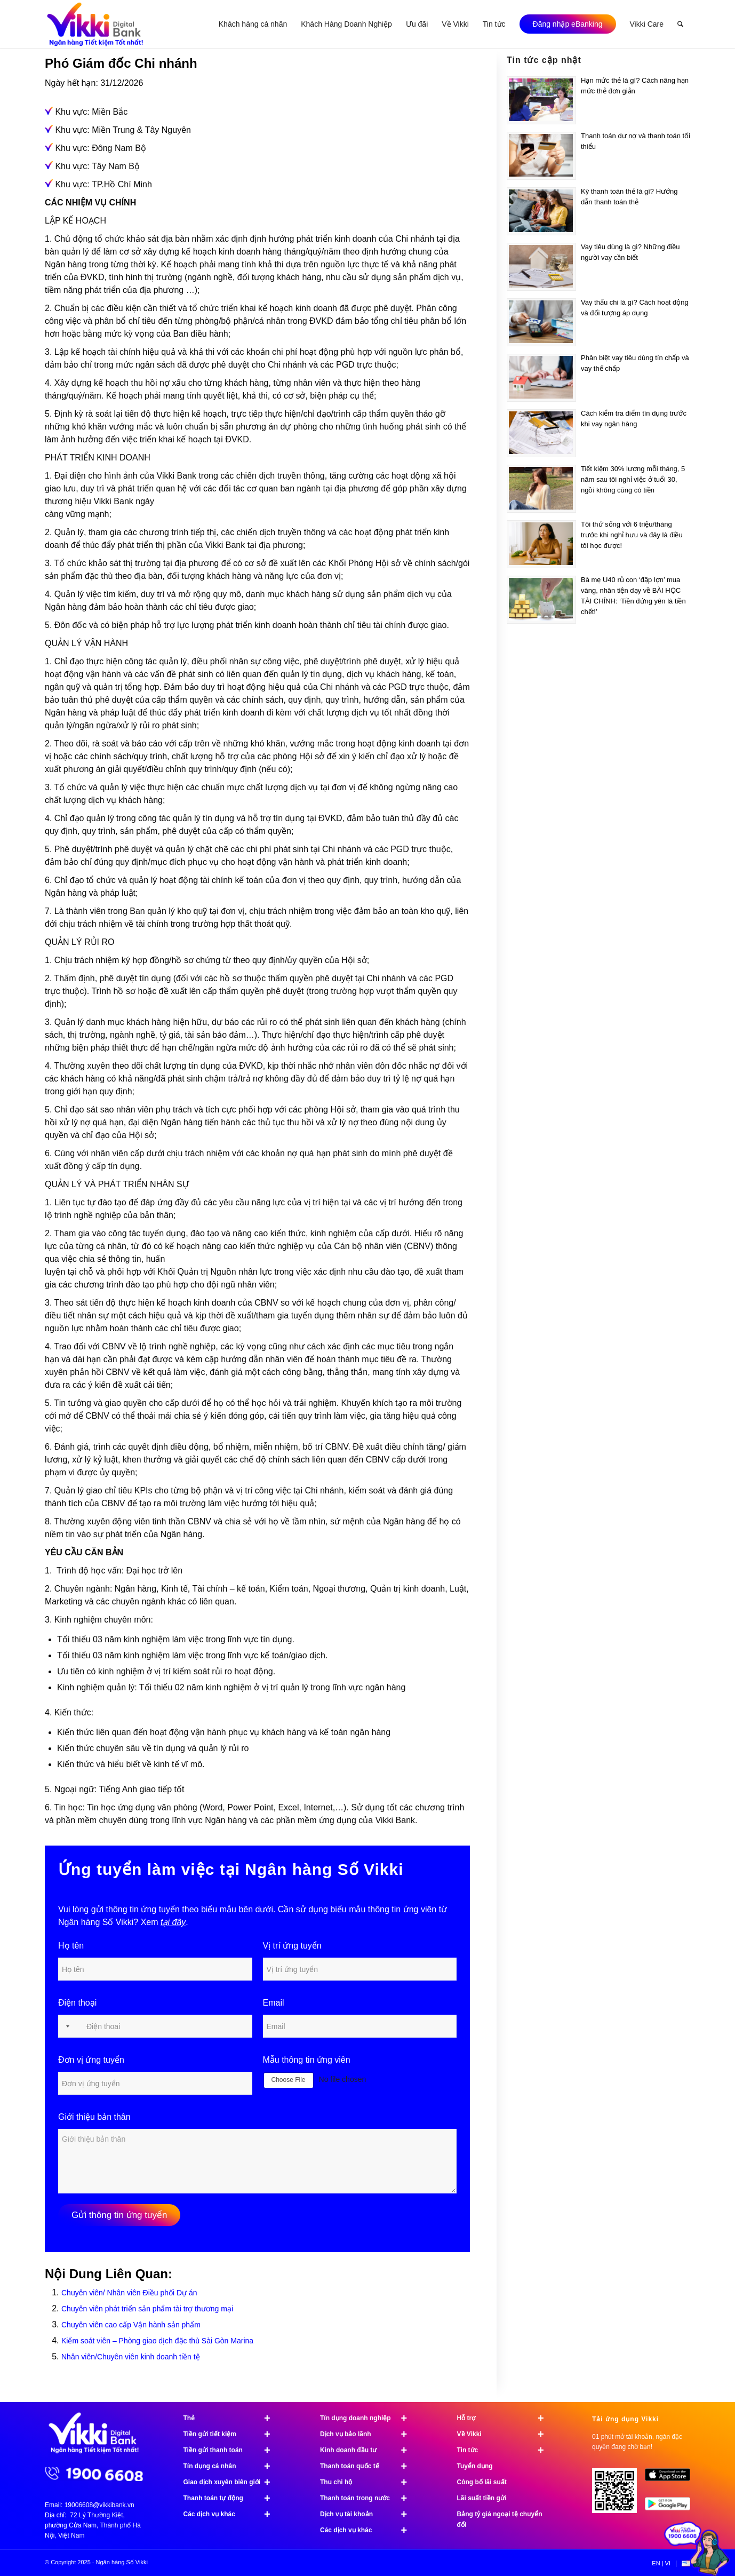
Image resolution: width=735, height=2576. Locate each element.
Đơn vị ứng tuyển (91, 2059)
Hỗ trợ (505, 2418)
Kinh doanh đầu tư (368, 2450)
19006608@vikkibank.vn (99, 2505)
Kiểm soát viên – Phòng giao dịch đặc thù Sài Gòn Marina (157, 2340)
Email (273, 2002)
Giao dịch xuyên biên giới (231, 2482)
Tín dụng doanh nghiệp (368, 2418)
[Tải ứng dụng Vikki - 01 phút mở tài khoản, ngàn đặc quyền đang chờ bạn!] (618, 2494)
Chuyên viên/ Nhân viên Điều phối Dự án (129, 2292)
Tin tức (505, 2450)
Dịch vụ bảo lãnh (368, 2434)
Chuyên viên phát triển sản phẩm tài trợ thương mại (147, 2308)
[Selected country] (65, 2026)
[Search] (680, 24)
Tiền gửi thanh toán (231, 2450)
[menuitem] (253, 24)
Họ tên (71, 1945)
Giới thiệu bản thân (94, 2116)
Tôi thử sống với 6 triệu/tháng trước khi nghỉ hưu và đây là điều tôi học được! (632, 535)
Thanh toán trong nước (368, 2498)
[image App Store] (671, 2479)
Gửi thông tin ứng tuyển (119, 2215)
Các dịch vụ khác (231, 2514)
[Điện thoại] (155, 2026)
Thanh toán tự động (231, 2498)
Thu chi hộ (368, 2482)
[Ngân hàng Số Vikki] (95, 24)
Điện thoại (77, 2002)
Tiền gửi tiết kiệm (231, 2434)
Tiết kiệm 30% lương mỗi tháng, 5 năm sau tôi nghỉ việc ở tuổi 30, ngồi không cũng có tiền (633, 479)
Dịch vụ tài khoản (368, 2514)
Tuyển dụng (475, 2466)
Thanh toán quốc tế (368, 2466)
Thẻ (231, 2418)
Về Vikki (505, 2434)
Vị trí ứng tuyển (292, 1945)
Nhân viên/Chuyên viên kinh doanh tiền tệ (130, 2356)
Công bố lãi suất (482, 2482)
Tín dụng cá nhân (231, 2466)
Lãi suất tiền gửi (482, 2498)
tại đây (173, 1922)
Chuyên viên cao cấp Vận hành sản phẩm (131, 2324)
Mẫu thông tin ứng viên (306, 2059)
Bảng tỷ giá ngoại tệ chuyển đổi (499, 2519)
